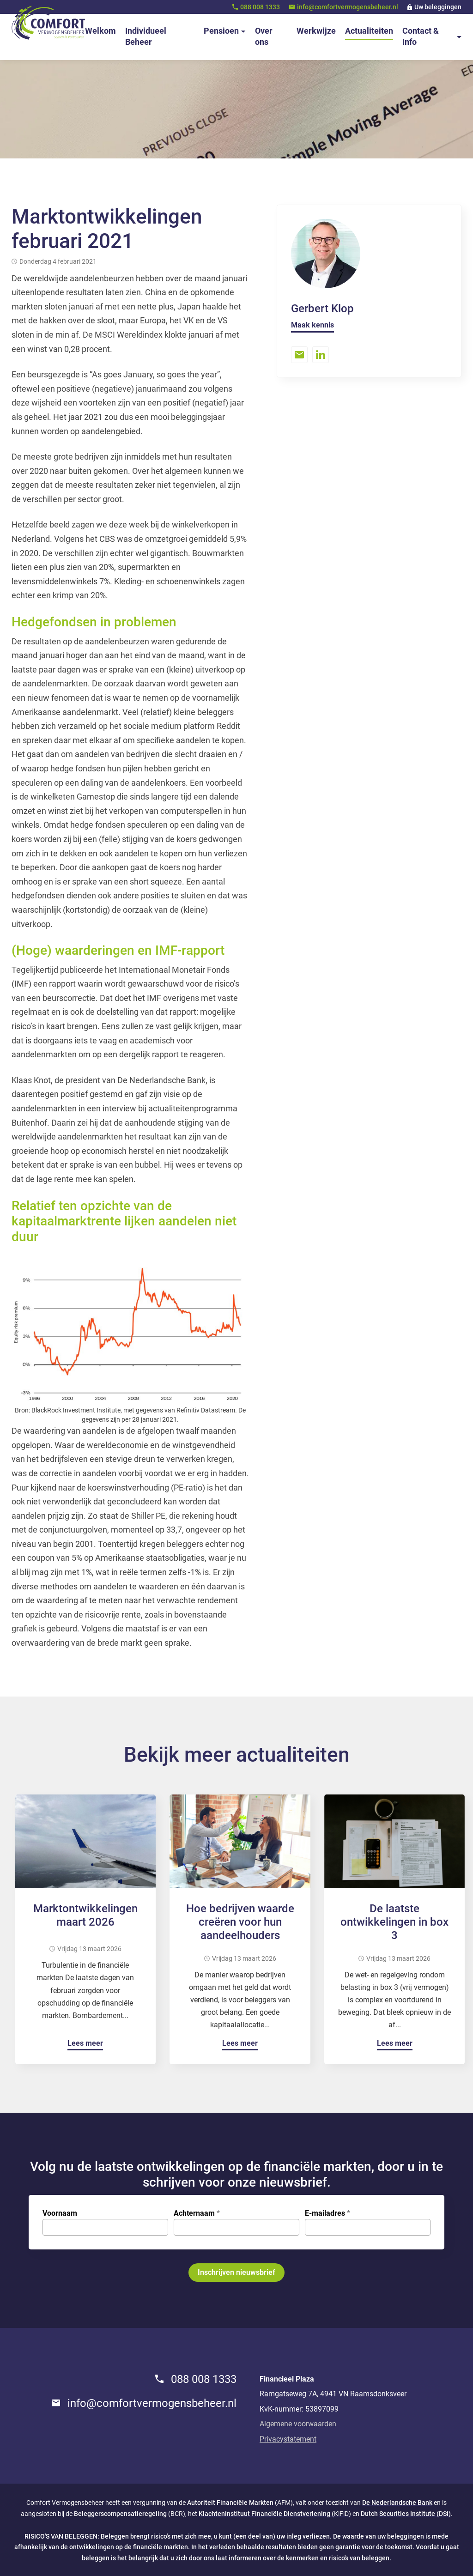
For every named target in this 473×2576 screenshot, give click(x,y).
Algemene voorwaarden (298, 2423)
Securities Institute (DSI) (415, 2513)
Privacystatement (288, 2439)
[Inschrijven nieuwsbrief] (236, 2272)
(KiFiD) (275, 2513)
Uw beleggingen (437, 7)
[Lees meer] (85, 2044)
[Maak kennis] (312, 326)
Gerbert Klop (322, 308)
